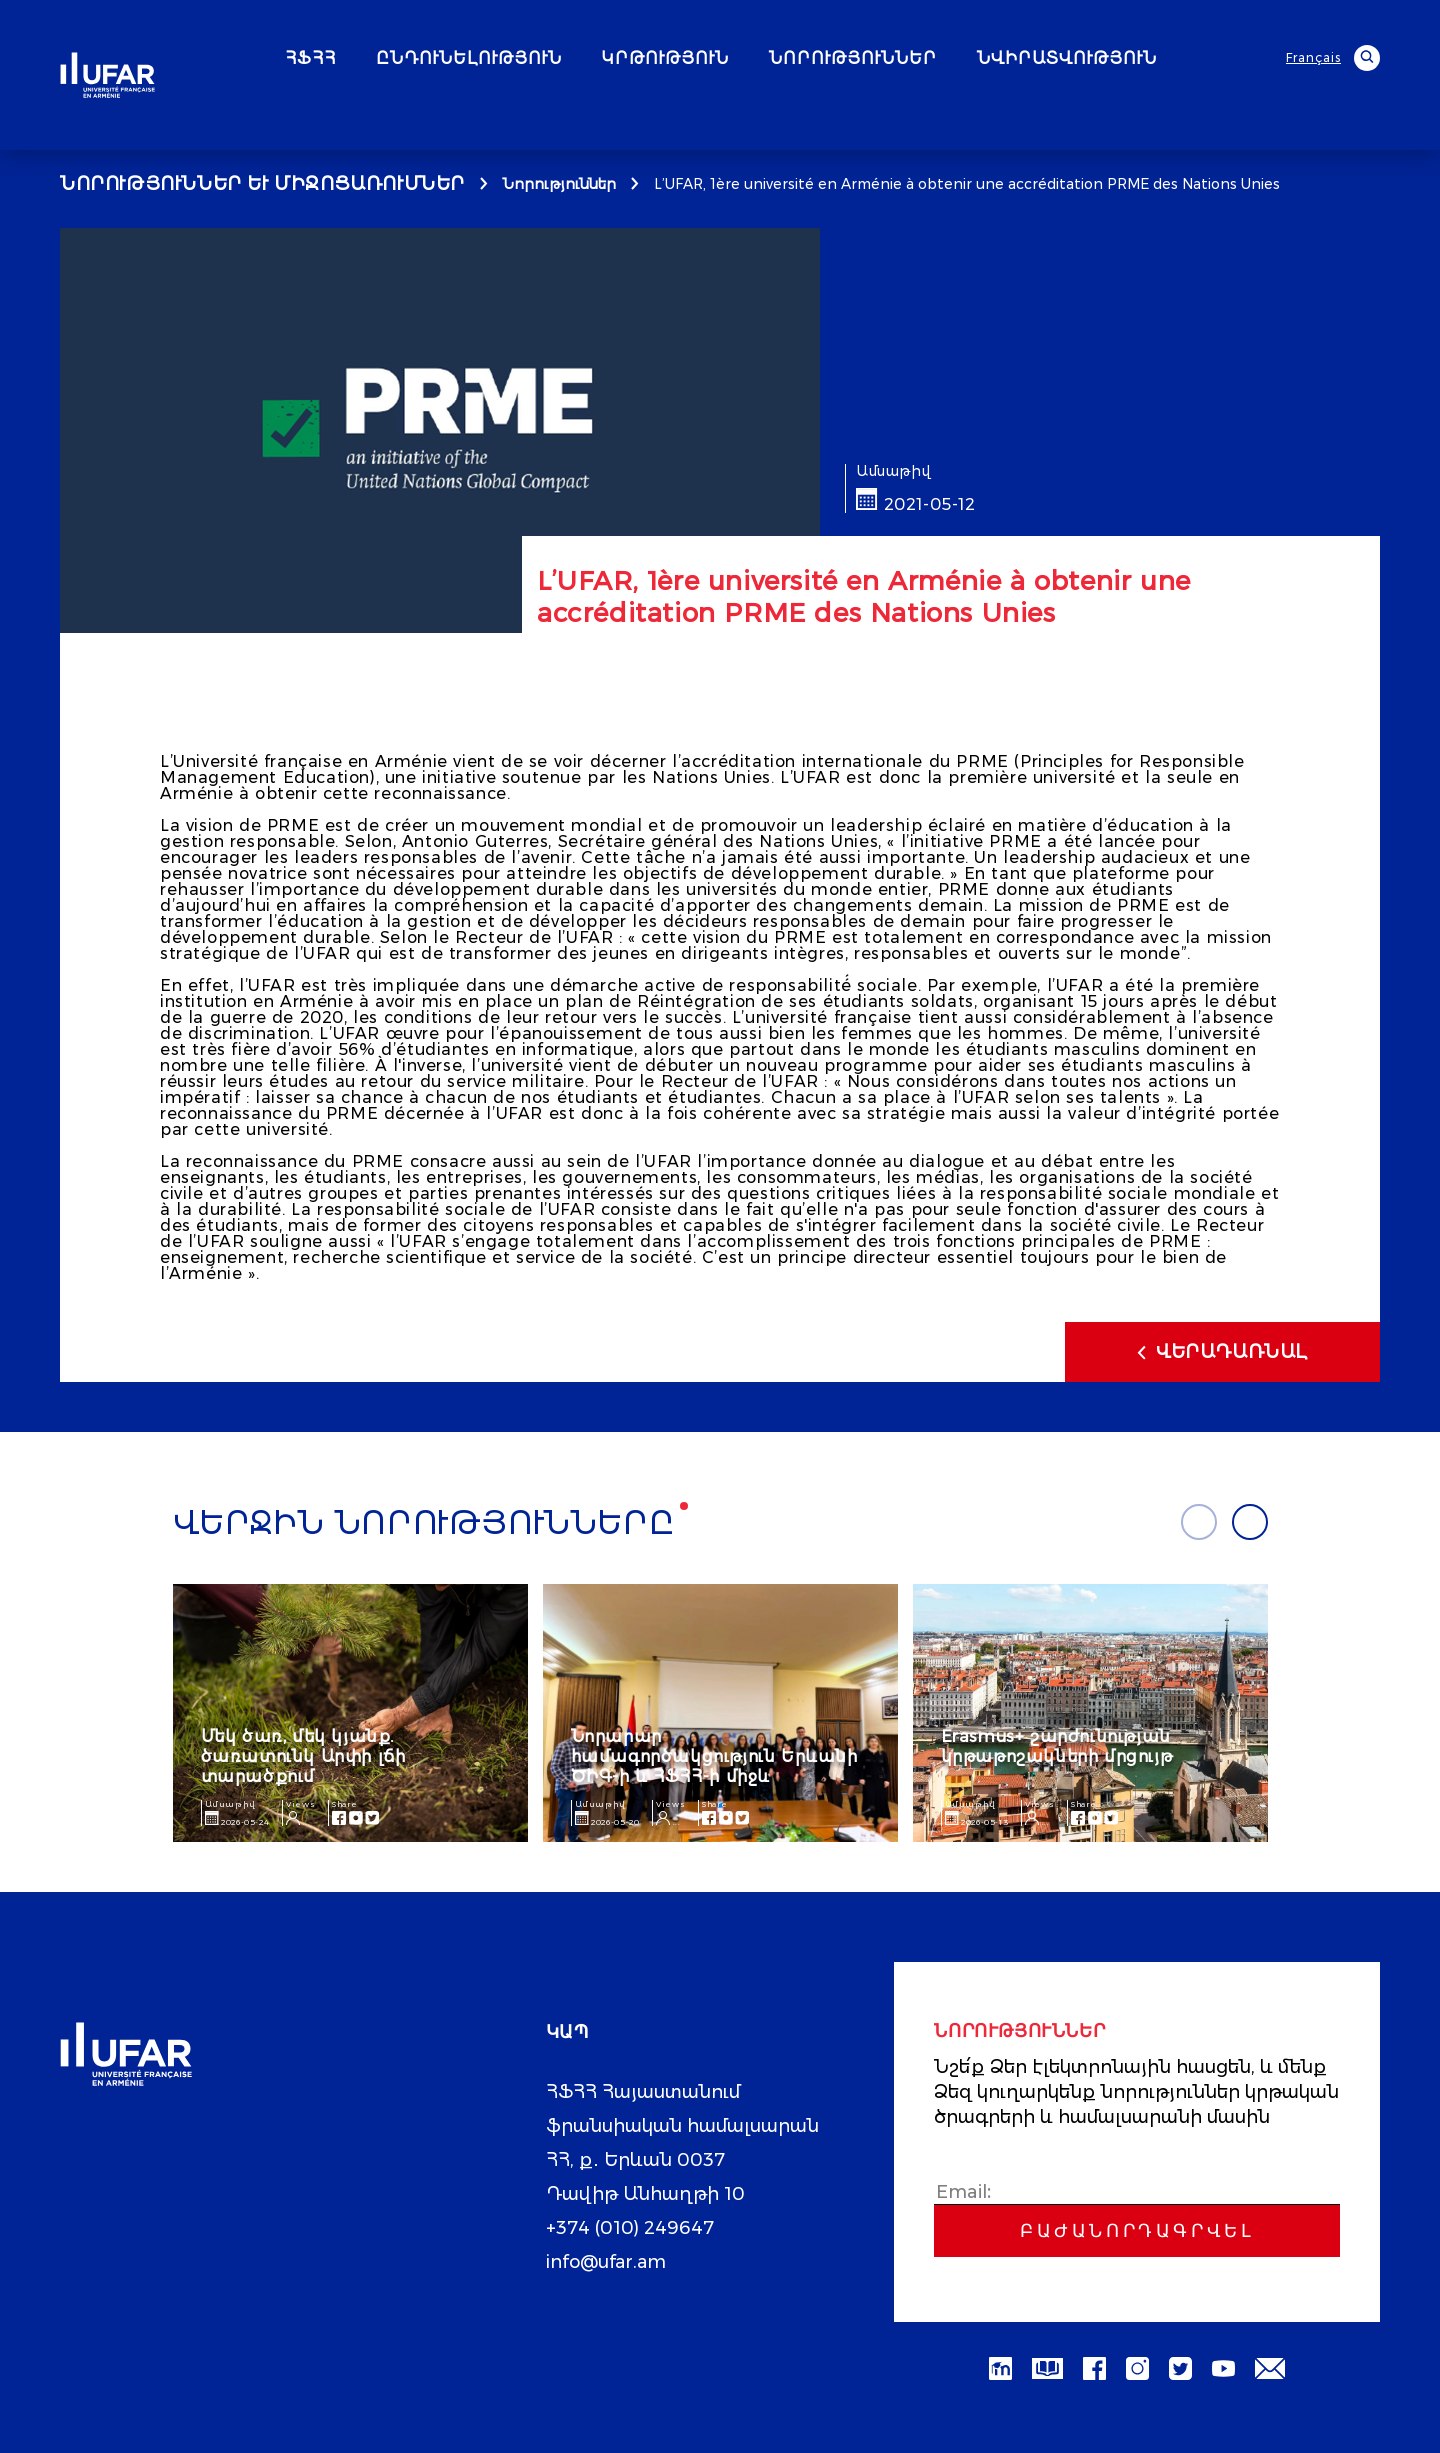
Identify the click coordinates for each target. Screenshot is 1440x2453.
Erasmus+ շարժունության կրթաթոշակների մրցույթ (1057, 1746)
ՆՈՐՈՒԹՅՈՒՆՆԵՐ (907, 59)
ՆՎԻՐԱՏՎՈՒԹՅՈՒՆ (1121, 59)
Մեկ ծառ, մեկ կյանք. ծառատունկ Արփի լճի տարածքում (303, 1756)
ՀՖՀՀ (364, 59)
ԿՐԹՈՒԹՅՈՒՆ (719, 59)
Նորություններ (559, 184)
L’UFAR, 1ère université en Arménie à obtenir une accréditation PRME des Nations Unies (967, 184)
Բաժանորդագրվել (1137, 2231)
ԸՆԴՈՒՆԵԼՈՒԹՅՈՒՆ (523, 59)
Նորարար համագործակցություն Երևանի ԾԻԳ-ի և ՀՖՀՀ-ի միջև (714, 1756)
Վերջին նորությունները (424, 1523)
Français (1313, 57)
